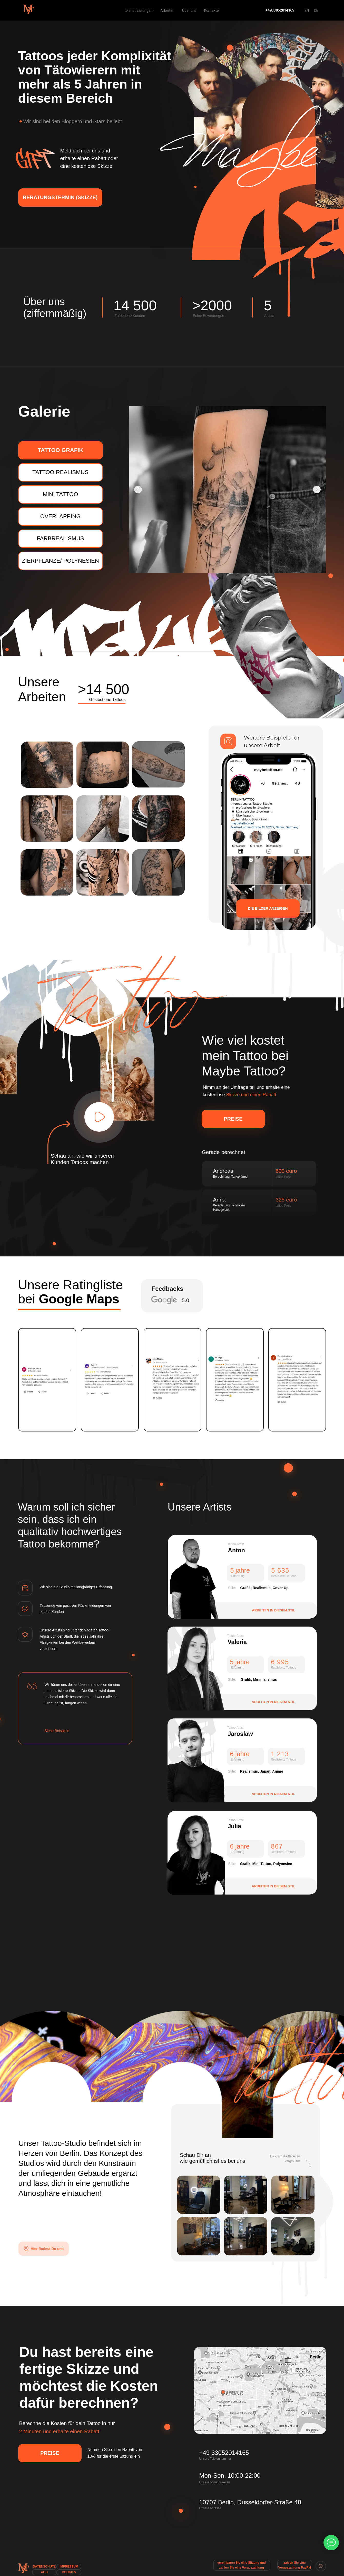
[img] (228, 741)
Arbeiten (167, 10)
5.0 (185, 1300)
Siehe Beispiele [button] (57, 1731)
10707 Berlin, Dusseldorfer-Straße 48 (250, 2502)
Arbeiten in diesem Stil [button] (273, 1610)
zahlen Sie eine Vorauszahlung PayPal (294, 2565)
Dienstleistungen (139, 10)
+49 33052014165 (224, 2452)
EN (306, 10)
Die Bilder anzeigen (268, 908)
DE (316, 10)
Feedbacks (167, 1288)
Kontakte (211, 10)
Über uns (189, 10)
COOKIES (69, 2572)
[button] (100, 1117)
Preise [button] (233, 1119)
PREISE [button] (49, 2453)
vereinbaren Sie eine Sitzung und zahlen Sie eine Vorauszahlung (241, 2565)
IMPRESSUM (69, 2566)
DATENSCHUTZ (44, 2566)
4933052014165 (281, 10)
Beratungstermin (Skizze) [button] (60, 197)
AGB (44, 2572)
